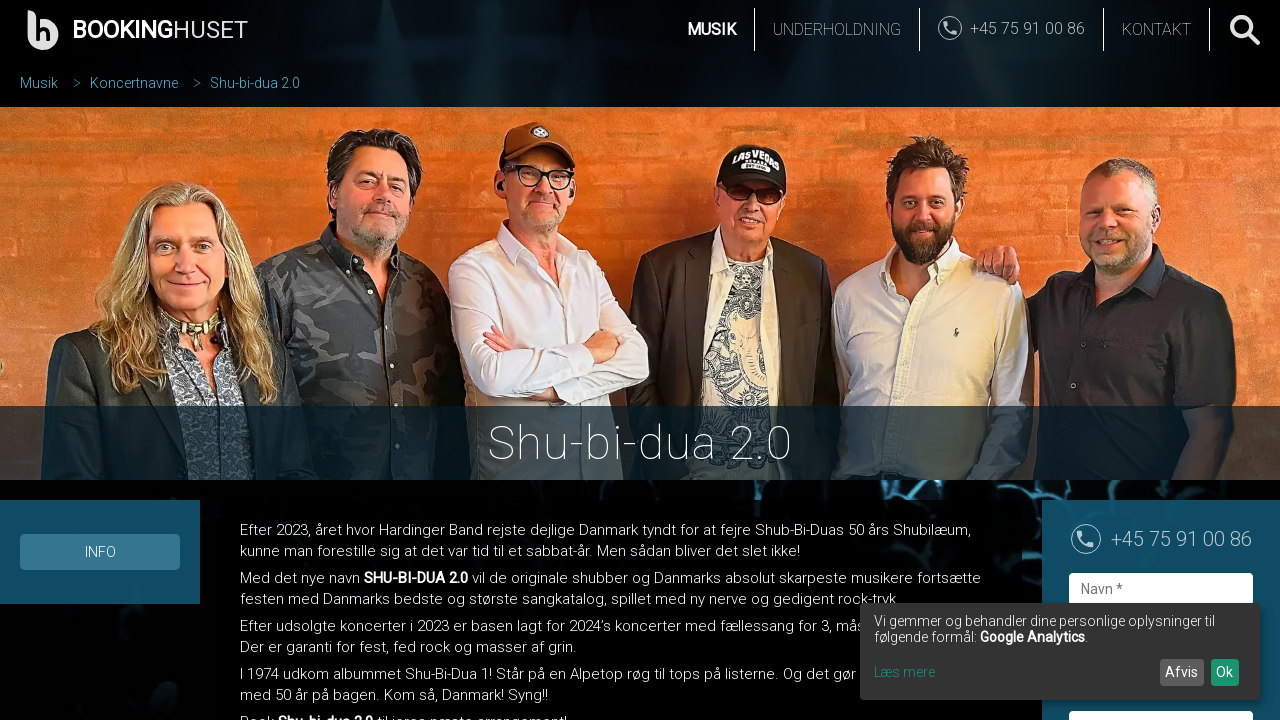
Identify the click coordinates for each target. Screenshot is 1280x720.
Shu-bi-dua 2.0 (255, 83)
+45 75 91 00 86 (1181, 539)
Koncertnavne (134, 83)
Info (100, 552)
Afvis (1181, 672)
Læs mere (904, 672)
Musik (711, 29)
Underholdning (837, 29)
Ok (1224, 672)
